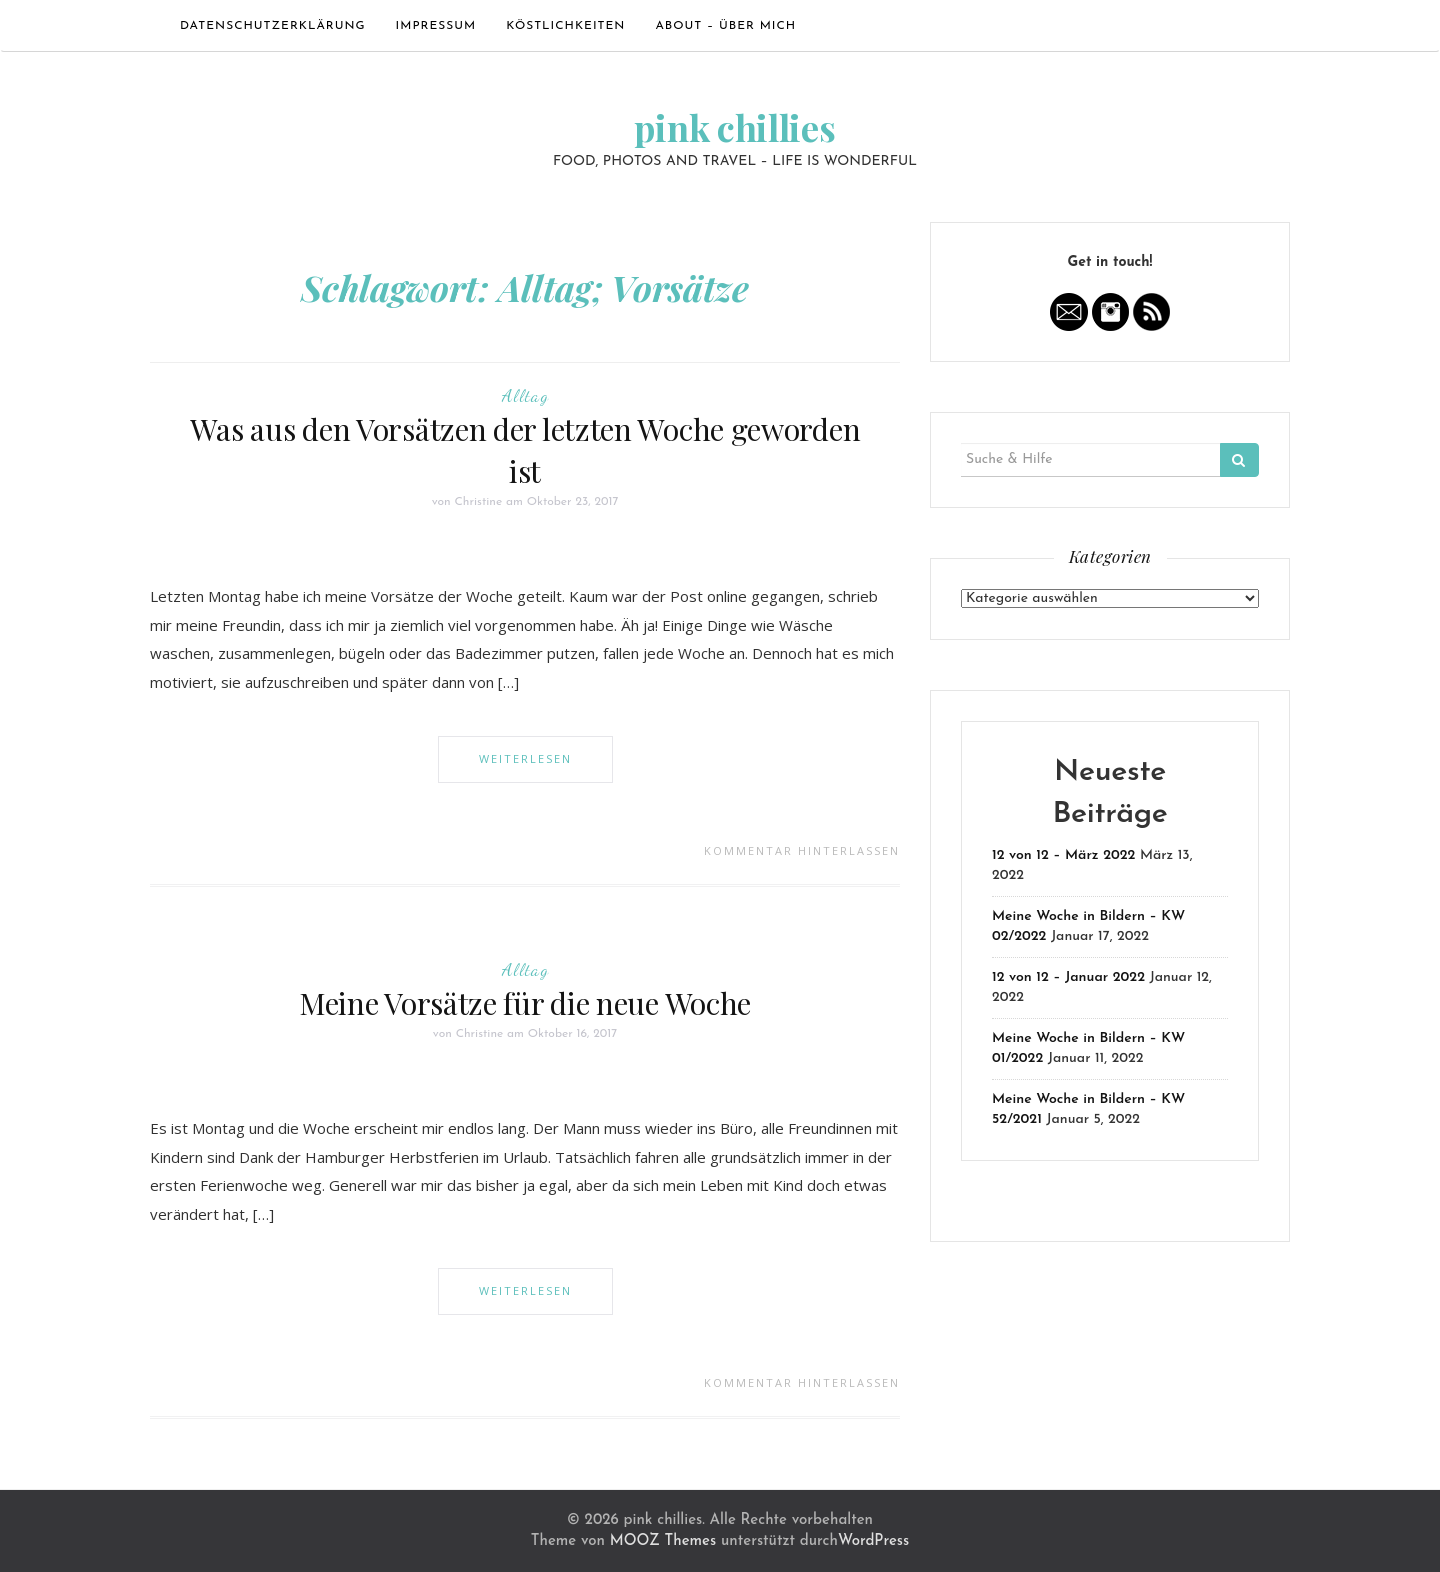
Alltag (525, 395)
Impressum (436, 26)
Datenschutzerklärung (273, 26)
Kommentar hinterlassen (802, 850)
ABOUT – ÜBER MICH (725, 26)
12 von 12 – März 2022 (1063, 855)
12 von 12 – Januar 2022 (1068, 977)
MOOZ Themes (663, 1541)
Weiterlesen (525, 758)
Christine (478, 502)
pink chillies (734, 127)
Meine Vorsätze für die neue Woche (525, 1003)
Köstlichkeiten (565, 26)
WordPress (873, 1541)
